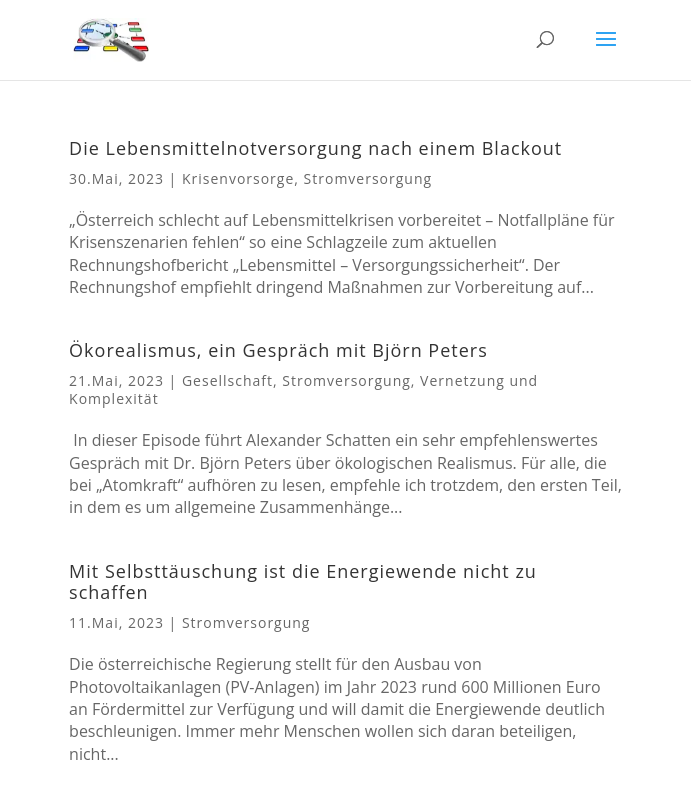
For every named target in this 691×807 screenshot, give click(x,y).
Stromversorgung (368, 178)
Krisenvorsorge (238, 178)
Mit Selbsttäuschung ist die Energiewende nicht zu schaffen (303, 582)
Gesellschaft (227, 380)
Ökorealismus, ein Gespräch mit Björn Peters (278, 350)
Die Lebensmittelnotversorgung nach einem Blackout (315, 148)
